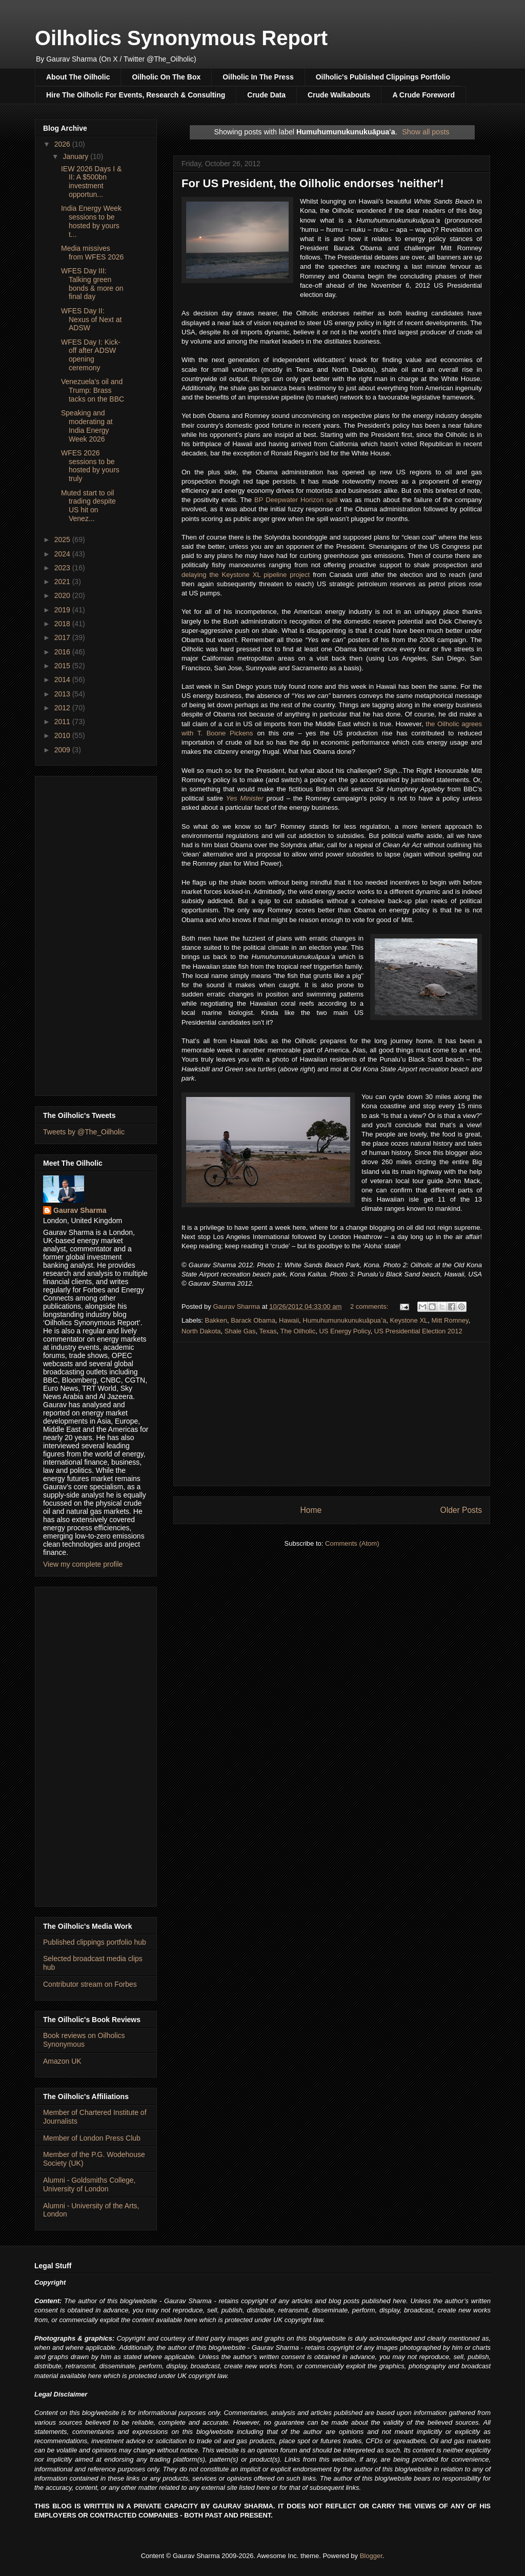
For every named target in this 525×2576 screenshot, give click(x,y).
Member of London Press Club (91, 2138)
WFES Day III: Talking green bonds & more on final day (92, 284)
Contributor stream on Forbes (90, 1984)
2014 (63, 679)
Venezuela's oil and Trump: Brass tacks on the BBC (92, 390)
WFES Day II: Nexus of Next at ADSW (91, 319)
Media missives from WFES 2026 (92, 252)
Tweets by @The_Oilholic (84, 1132)
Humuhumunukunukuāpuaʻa (344, 1320)
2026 (63, 144)
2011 (63, 721)
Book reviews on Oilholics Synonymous (84, 2039)
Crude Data (266, 95)
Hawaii (289, 1320)
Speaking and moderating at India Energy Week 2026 (87, 426)
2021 (63, 581)
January (76, 156)
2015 (63, 666)
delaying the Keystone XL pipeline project (245, 574)
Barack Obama (253, 1320)
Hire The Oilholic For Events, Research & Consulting (135, 95)
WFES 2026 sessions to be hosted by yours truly (90, 466)
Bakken (216, 1320)
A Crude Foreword (423, 95)
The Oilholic (298, 1331)
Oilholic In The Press (258, 77)
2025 (63, 539)
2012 (63, 708)
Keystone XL (409, 1320)
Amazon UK (62, 2061)
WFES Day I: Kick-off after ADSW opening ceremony (90, 355)
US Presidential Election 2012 (418, 1331)
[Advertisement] (332, 1414)
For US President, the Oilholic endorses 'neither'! (312, 183)
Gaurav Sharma (80, 1210)
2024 (63, 554)
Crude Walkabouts (339, 95)
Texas (268, 1331)
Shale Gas (240, 1331)
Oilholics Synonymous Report (181, 38)
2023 (63, 568)
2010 (63, 735)
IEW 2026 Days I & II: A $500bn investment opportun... (91, 181)
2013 (63, 694)
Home (310, 1510)
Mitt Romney (450, 1320)
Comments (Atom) (352, 1543)
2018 (63, 624)
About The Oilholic (78, 77)
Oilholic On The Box (166, 77)
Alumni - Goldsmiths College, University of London (89, 2184)
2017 (63, 637)
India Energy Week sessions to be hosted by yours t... (91, 221)
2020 (63, 595)
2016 (63, 652)
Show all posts (425, 132)
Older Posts (461, 1510)
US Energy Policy (344, 1331)
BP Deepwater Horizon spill (295, 500)
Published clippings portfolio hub (94, 1942)
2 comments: (370, 1306)
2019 (63, 610)
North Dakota (201, 1331)
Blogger (371, 2556)
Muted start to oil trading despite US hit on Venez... (88, 506)
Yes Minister (245, 798)
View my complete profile (83, 1564)
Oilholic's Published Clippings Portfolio (383, 77)
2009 (63, 750)
